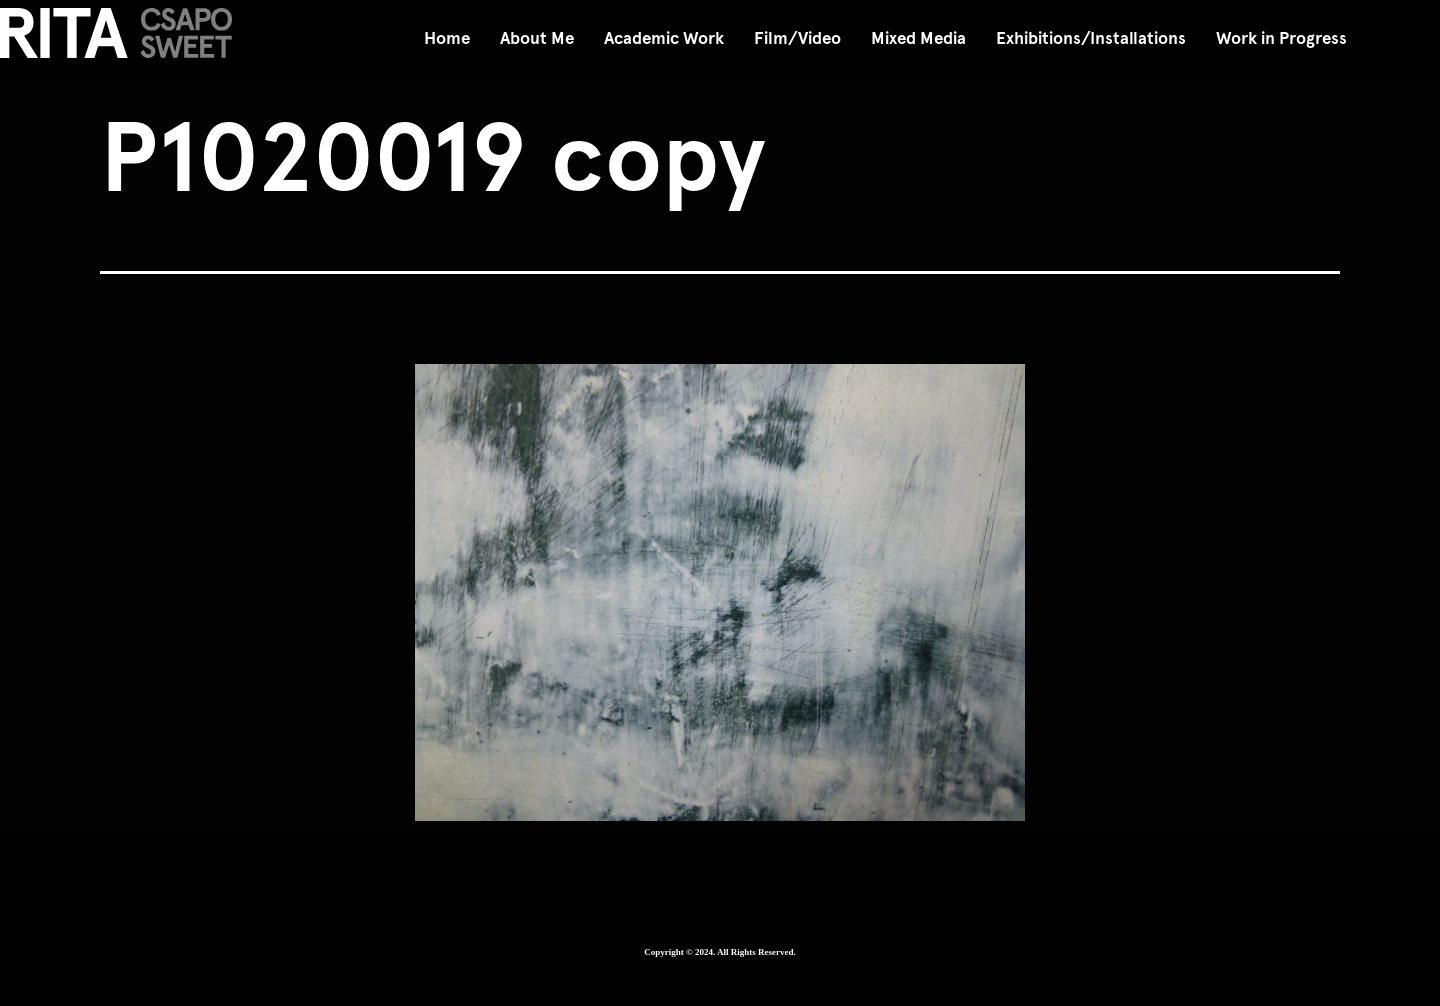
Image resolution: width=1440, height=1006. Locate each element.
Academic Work (664, 38)
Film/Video (797, 38)
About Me (537, 38)
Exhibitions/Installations (1091, 38)
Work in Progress (1281, 38)
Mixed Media (918, 38)
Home (447, 38)
